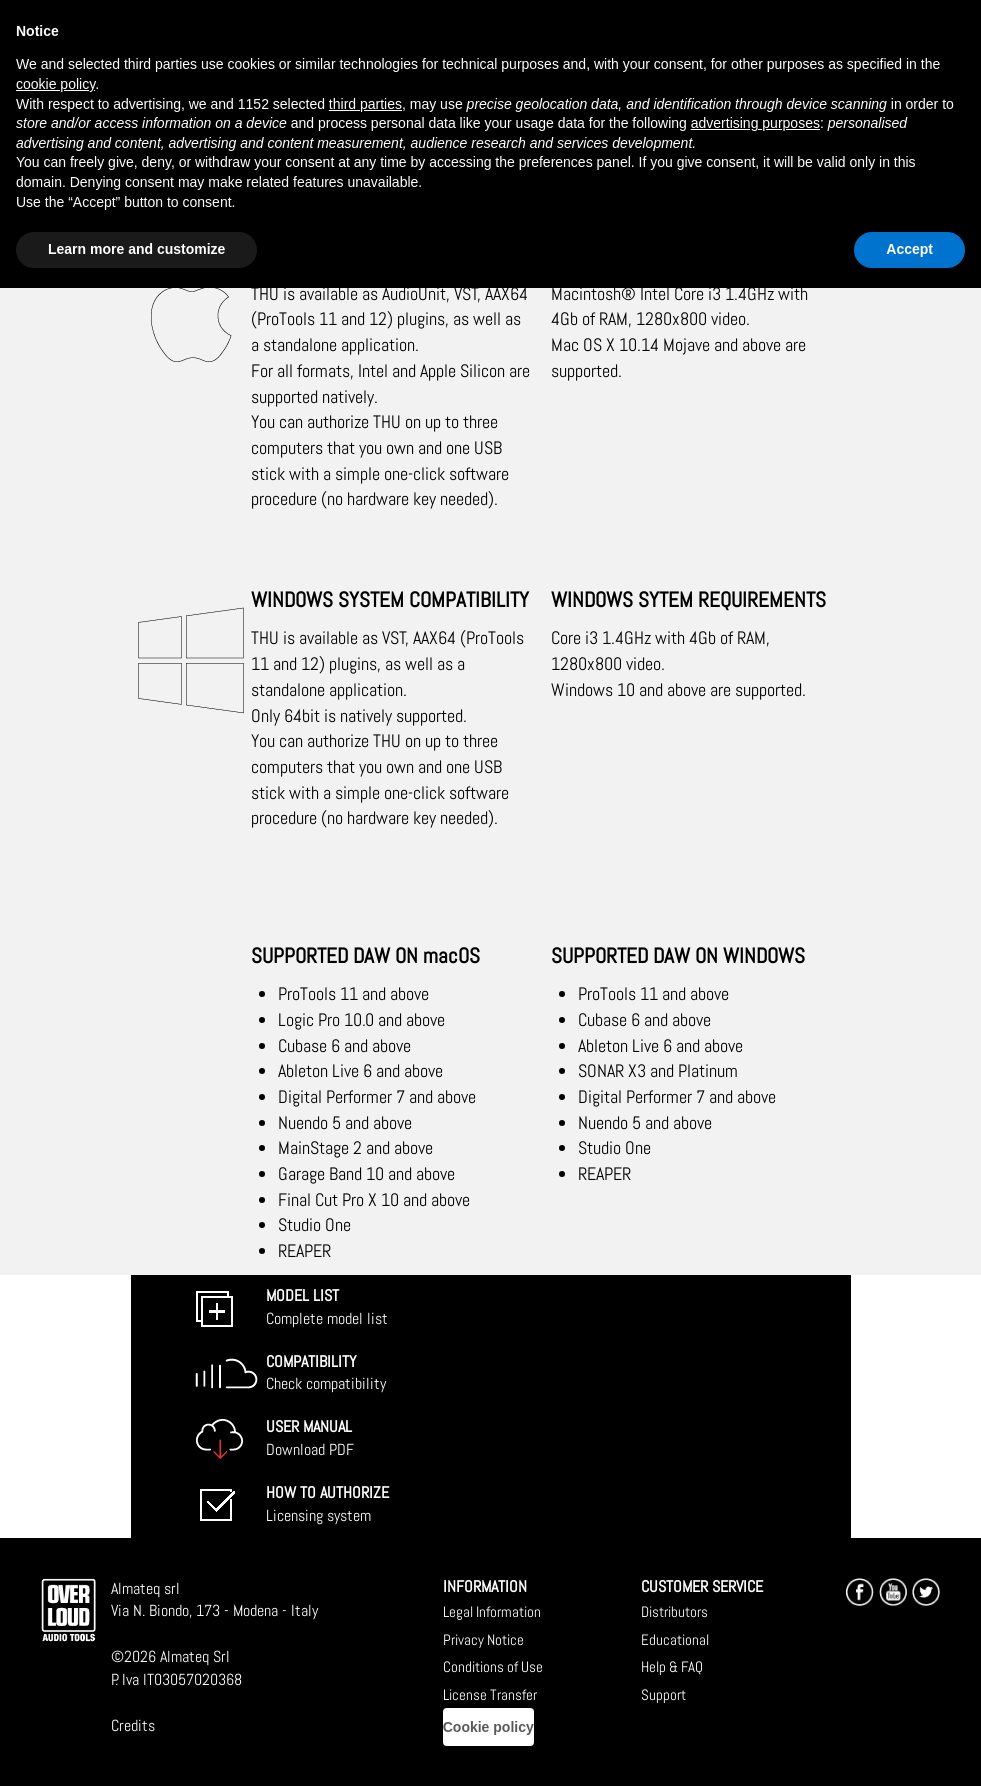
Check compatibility (326, 1373)
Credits (133, 1725)
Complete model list (327, 1307)
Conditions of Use (493, 1666)
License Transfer (490, 1694)
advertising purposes (755, 123)
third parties (365, 104)
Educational (675, 1639)
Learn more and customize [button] (136, 249)
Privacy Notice (483, 1639)
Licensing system (327, 1504)
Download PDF (310, 1438)
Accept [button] (909, 249)
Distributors (674, 1611)
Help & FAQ (672, 1666)
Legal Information (492, 1611)
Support (663, 1694)
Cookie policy (488, 1727)
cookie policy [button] (55, 84)
